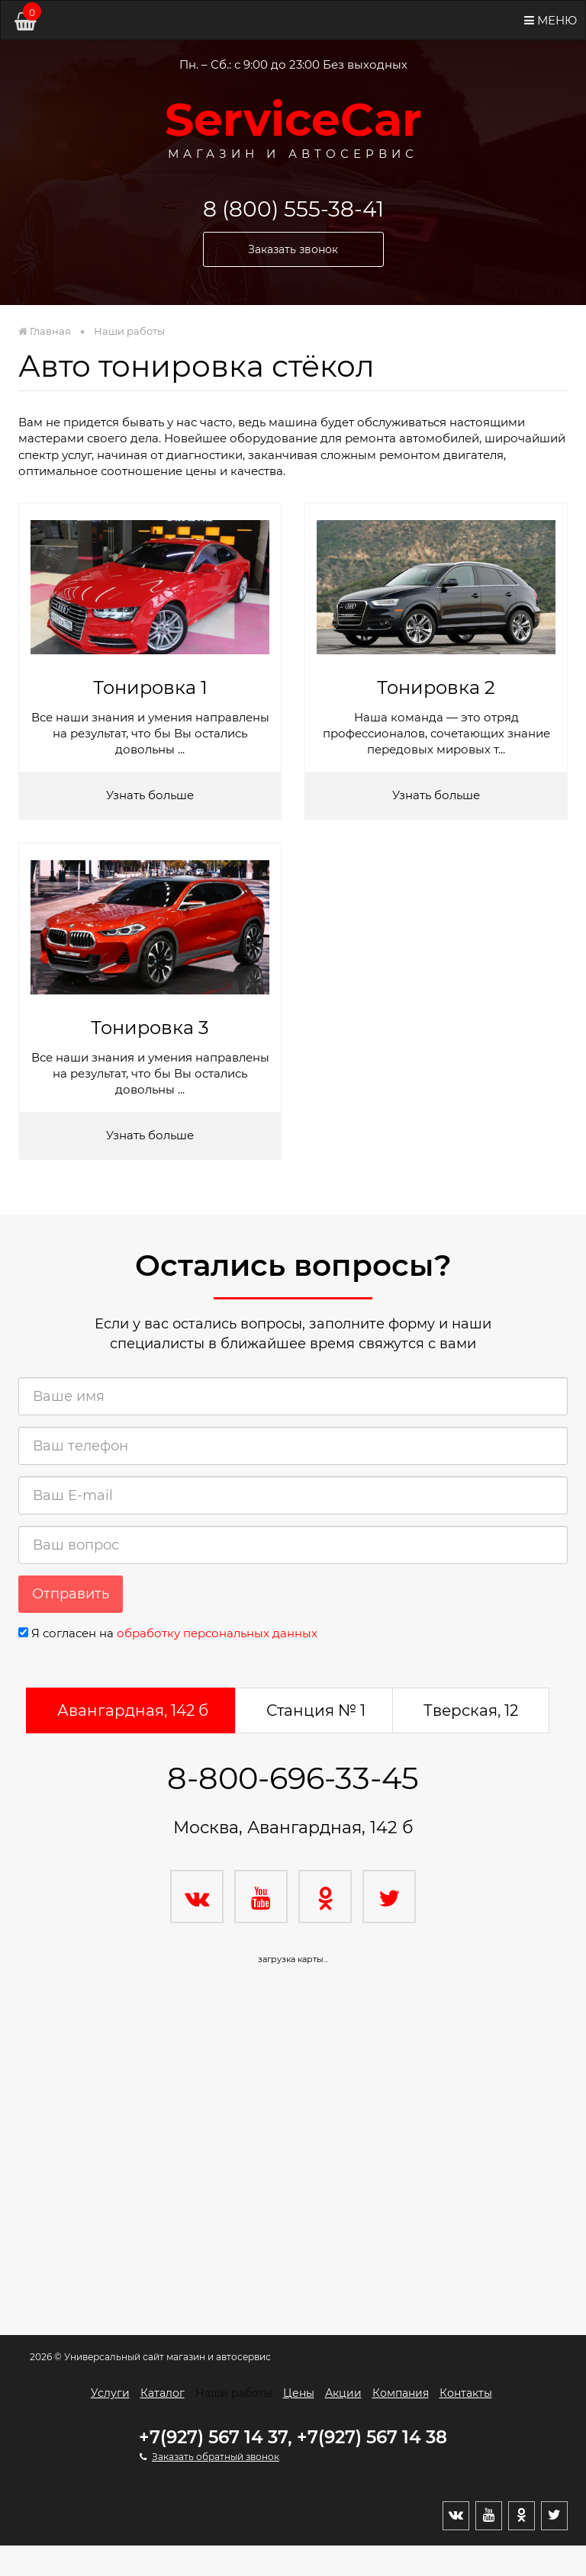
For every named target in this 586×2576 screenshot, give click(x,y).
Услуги (110, 2393)
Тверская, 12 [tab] (470, 1710)
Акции (343, 2393)
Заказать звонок (293, 249)
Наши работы (233, 2393)
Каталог (162, 2393)
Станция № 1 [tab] (315, 1710)
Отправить (70, 1593)
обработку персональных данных (217, 1633)
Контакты (466, 2393)
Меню (550, 20)
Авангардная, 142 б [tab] (132, 1710)
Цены (298, 2393)
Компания (400, 2393)
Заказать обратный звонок (215, 2456)
